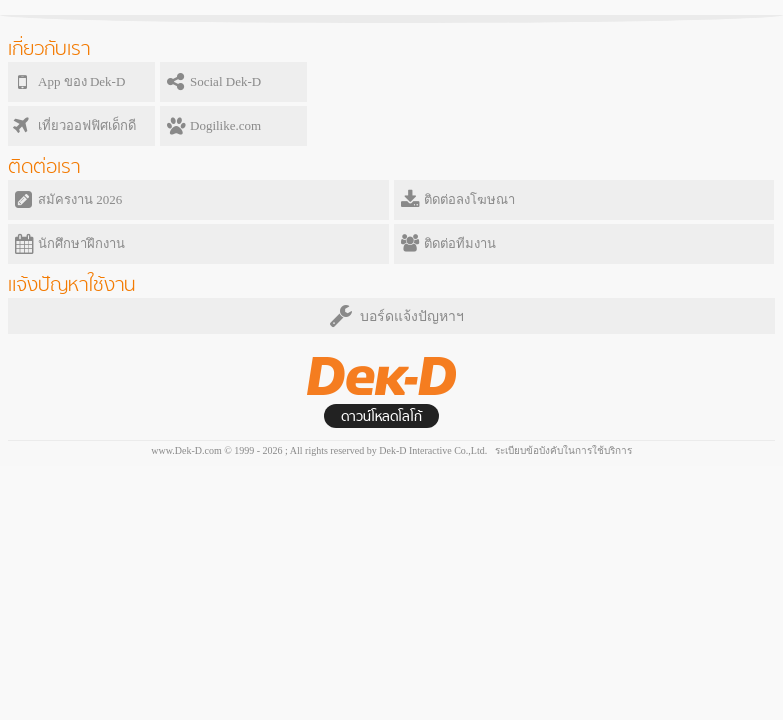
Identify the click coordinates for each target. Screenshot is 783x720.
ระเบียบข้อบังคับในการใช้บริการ (563, 450)
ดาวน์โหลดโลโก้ (381, 417)
